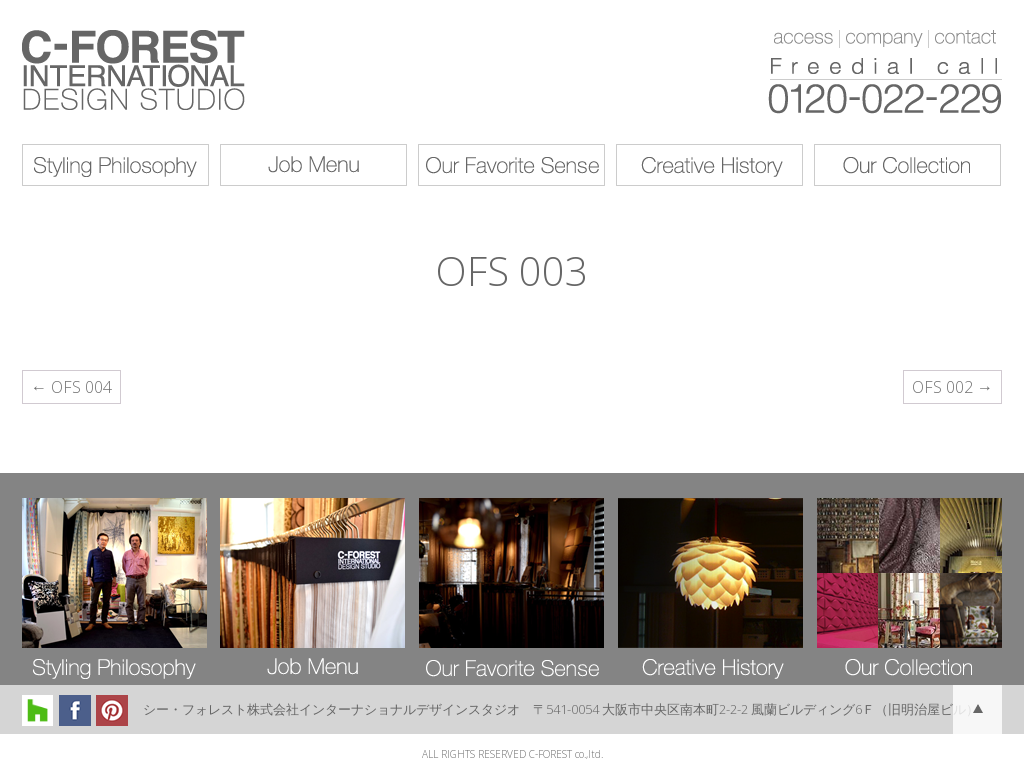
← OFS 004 (71, 387)
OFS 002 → (952, 387)
